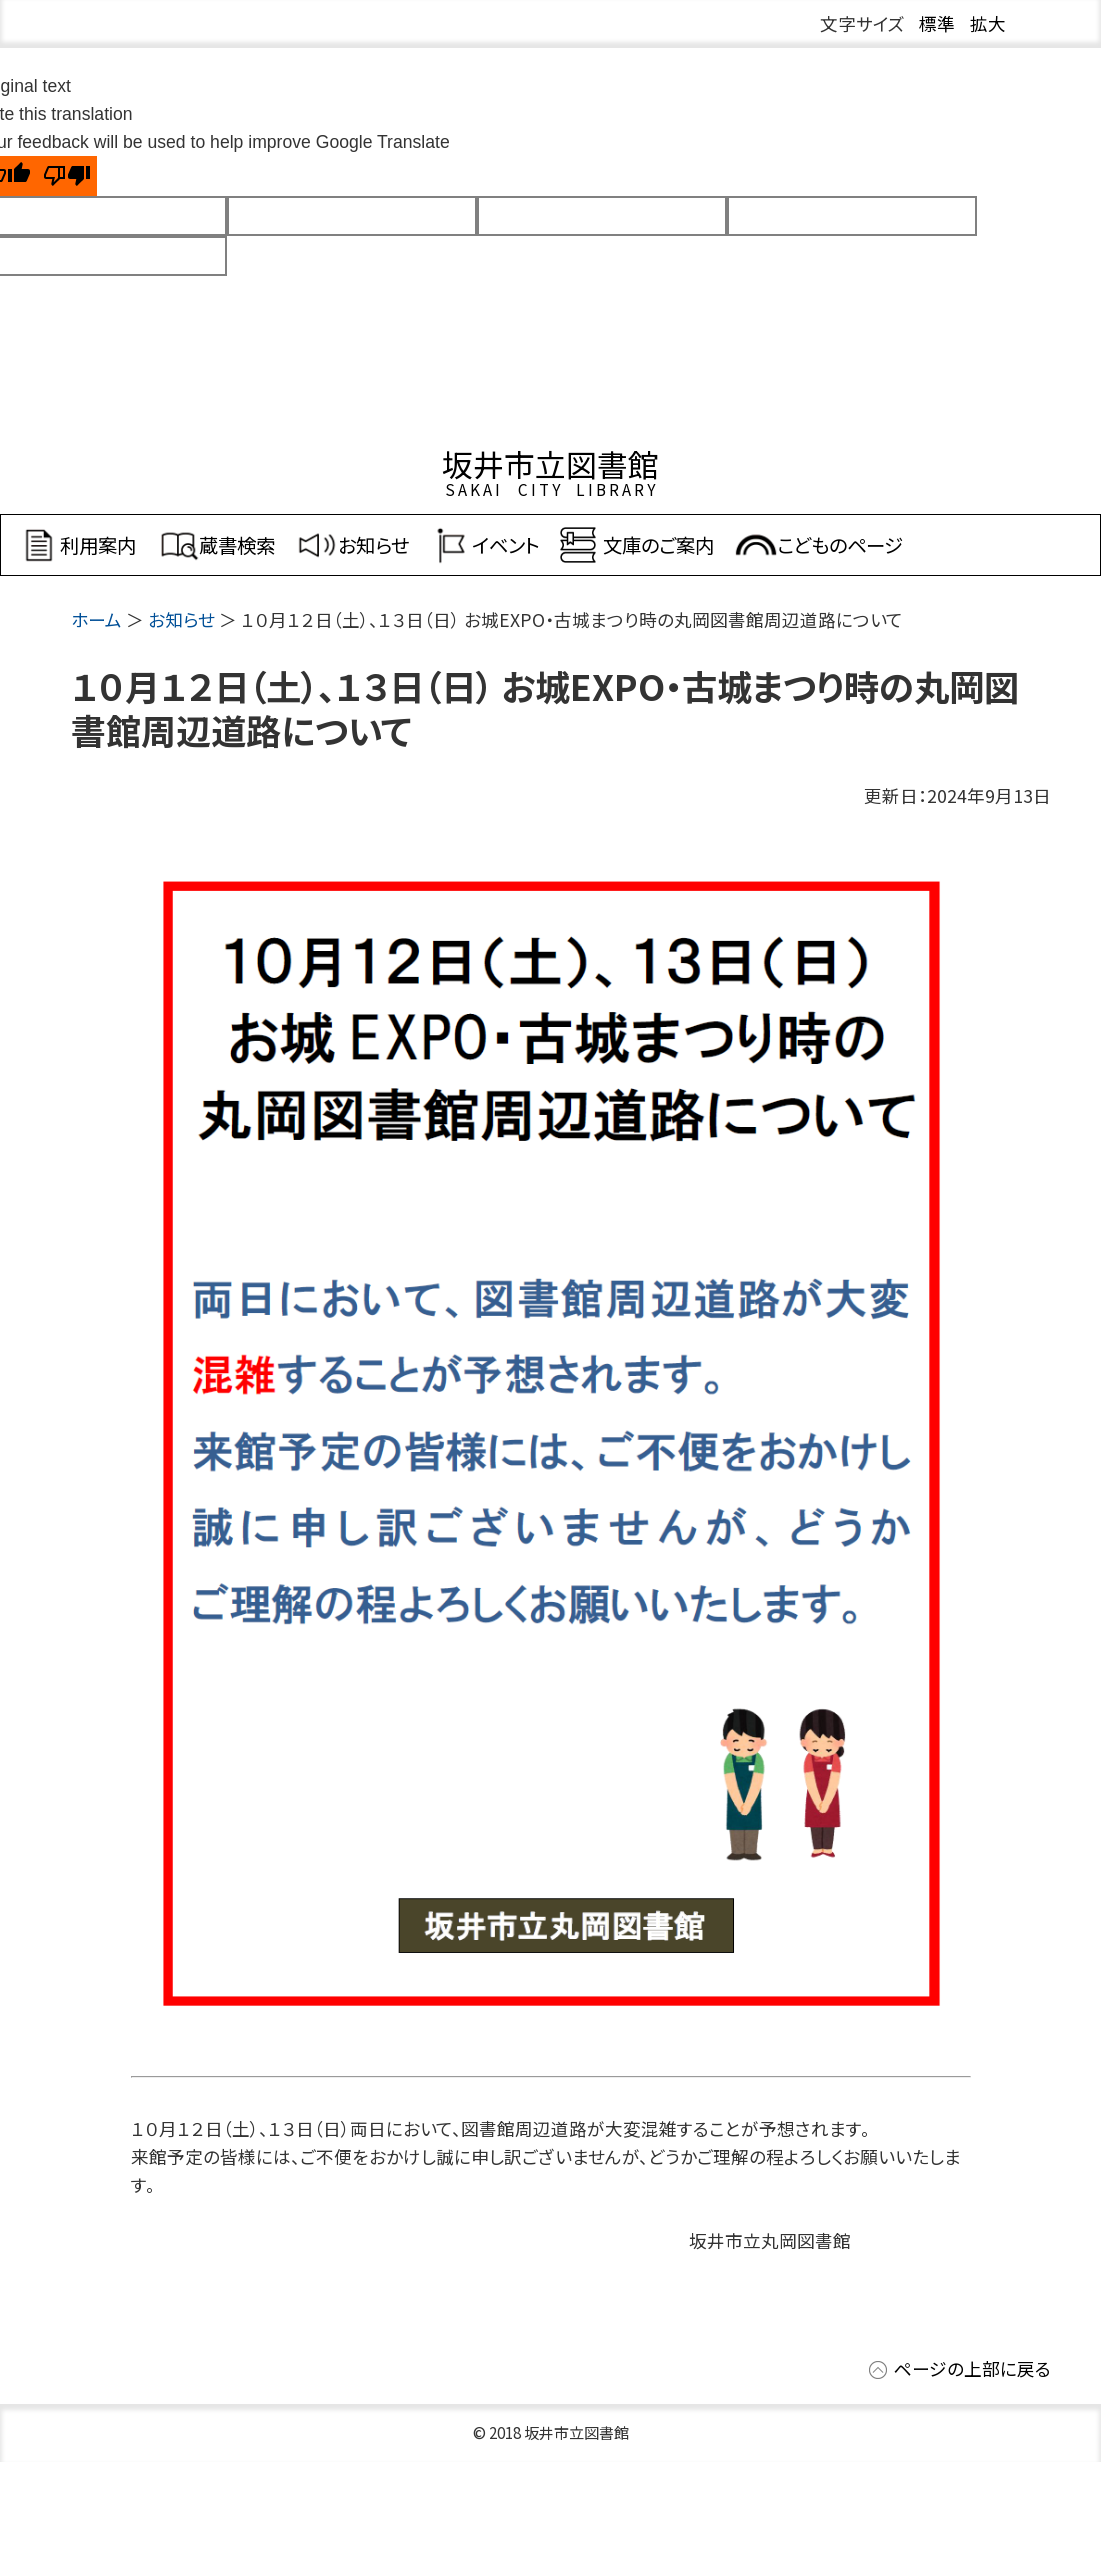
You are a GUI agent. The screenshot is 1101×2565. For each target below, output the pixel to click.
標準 (937, 23)
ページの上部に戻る (972, 2368)
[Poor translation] (67, 176)
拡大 (988, 23)
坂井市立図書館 (550, 463)
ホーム (96, 619)
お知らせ (181, 619)
